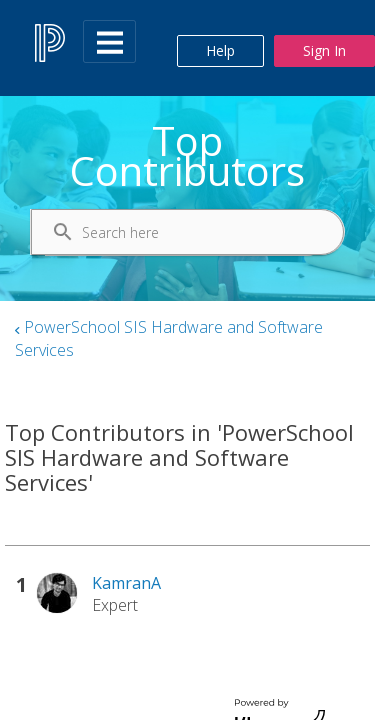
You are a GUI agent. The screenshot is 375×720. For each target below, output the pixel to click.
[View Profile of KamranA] (126, 583)
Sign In (324, 50)
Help (220, 50)
